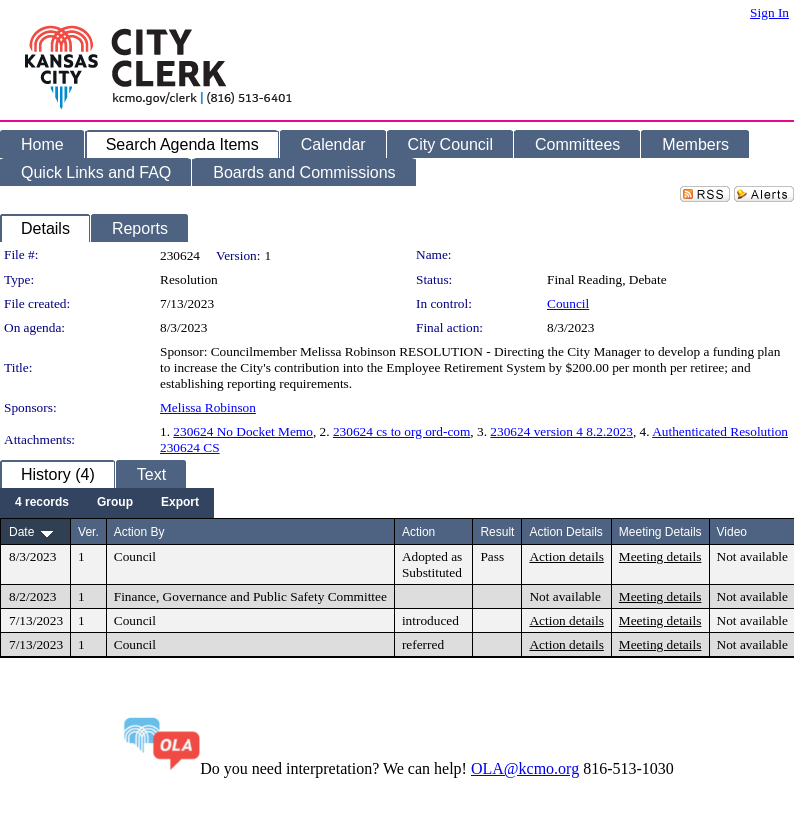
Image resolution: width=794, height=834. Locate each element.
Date (21, 532)
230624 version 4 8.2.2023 (561, 431)
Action (418, 532)
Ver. (88, 532)
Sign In (769, 12)
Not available (752, 556)
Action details (566, 556)
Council (568, 303)
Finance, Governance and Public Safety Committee (250, 596)
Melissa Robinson (208, 407)
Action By (139, 532)
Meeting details (660, 556)
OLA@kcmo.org (525, 768)
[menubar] (107, 503)
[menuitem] (42, 503)
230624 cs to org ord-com (401, 431)
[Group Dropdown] (115, 503)
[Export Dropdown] (180, 503)
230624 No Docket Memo (243, 431)
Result (497, 532)
